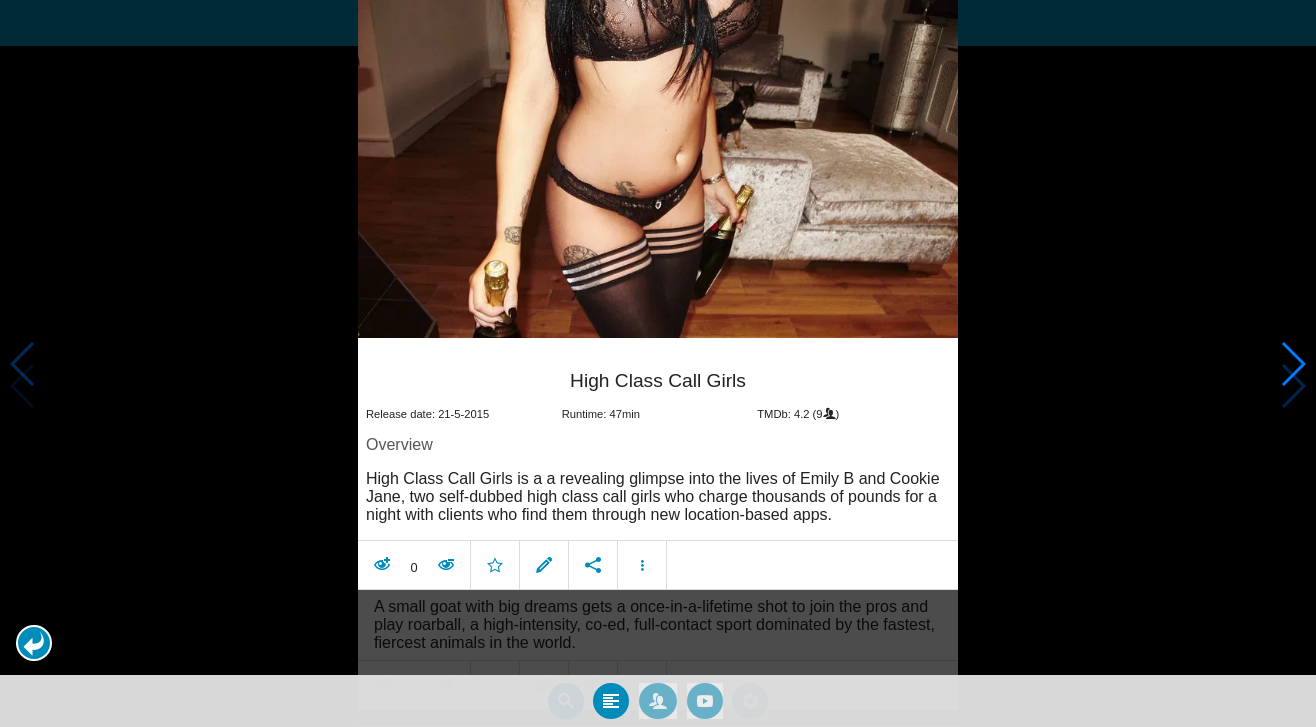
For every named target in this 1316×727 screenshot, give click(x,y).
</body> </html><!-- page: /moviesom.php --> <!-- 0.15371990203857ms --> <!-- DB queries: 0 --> (658, 363)
